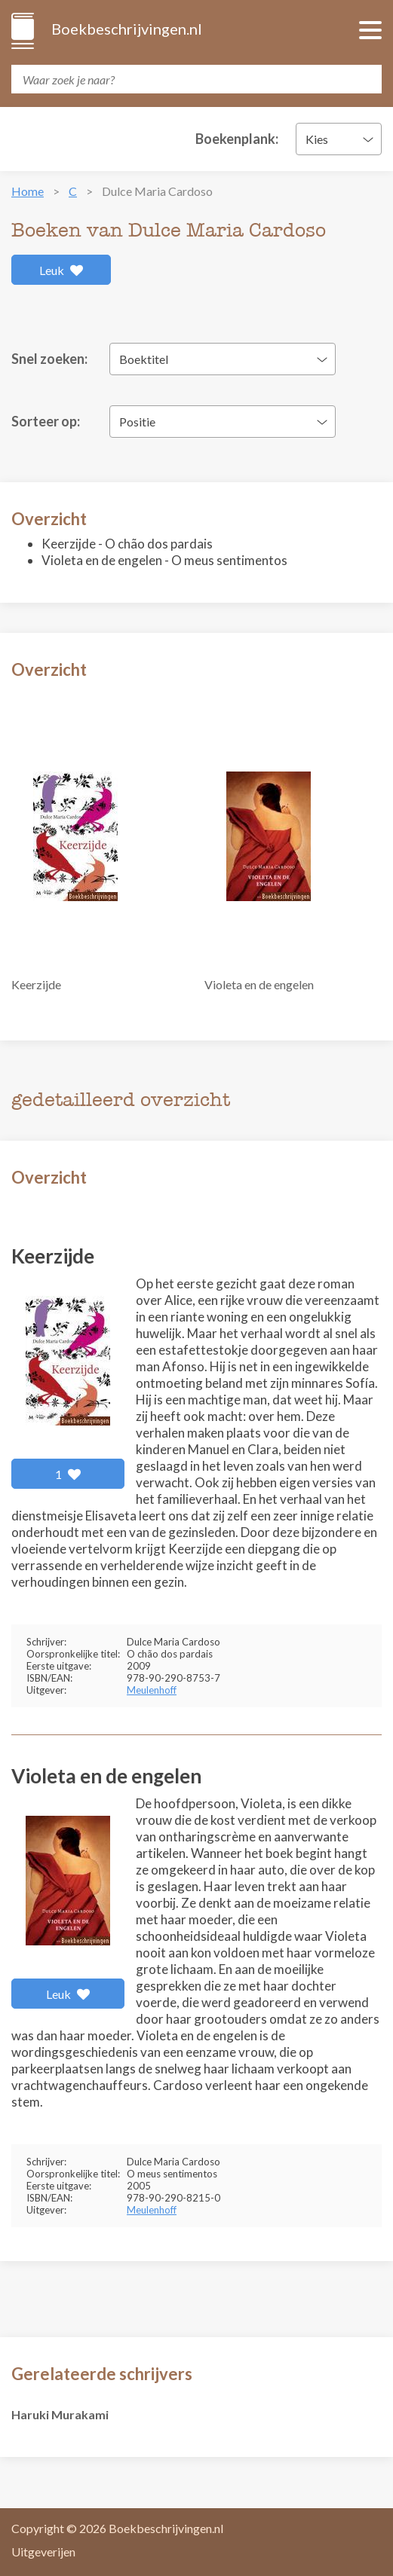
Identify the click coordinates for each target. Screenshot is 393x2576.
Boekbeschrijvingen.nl (125, 29)
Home (27, 191)
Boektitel (143, 359)
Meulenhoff (152, 1690)
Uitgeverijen (43, 2551)
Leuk (61, 270)
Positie (137, 421)
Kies (316, 139)
